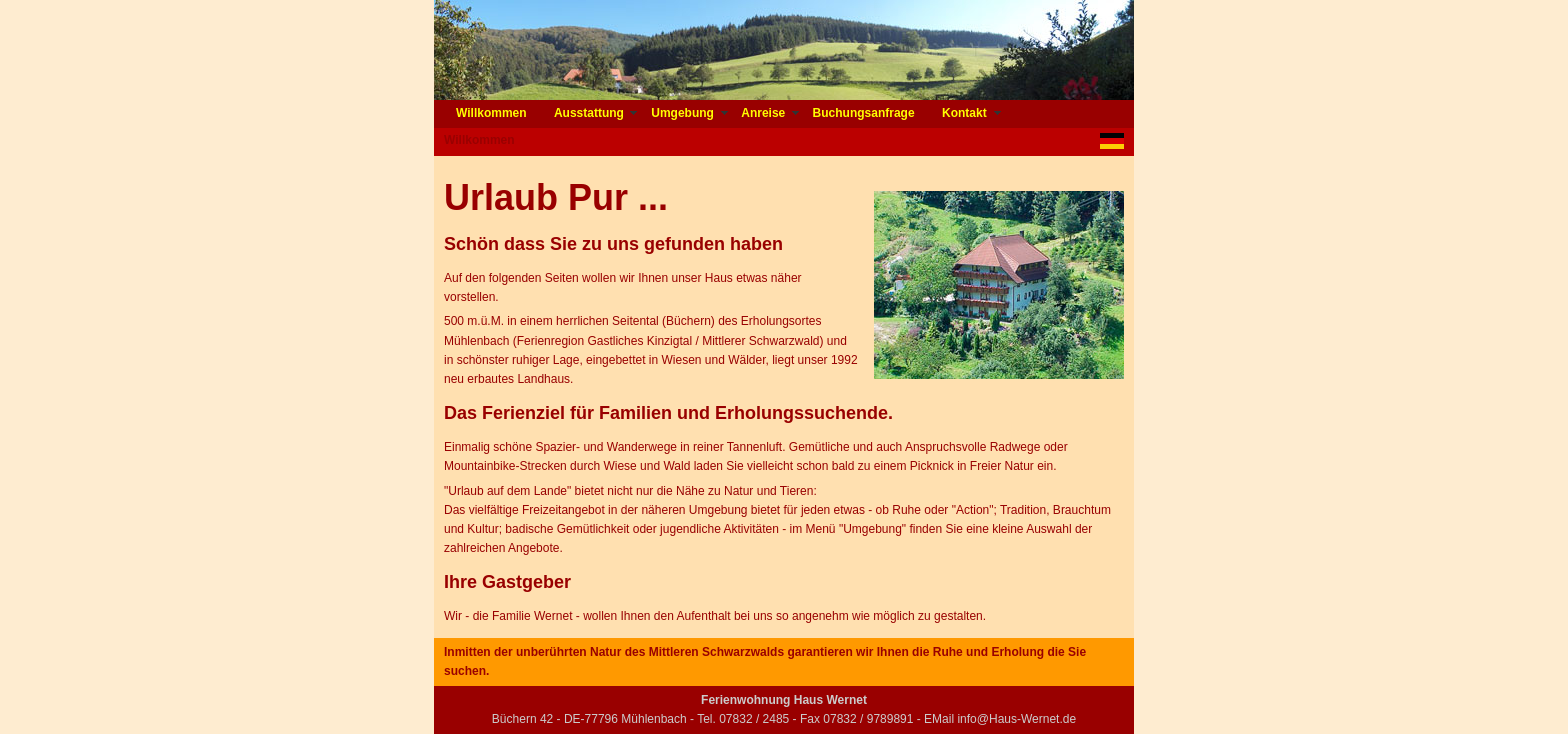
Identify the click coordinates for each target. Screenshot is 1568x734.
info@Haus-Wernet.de (1016, 719)
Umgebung (684, 113)
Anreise (764, 113)
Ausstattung (590, 113)
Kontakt (966, 113)
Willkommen (493, 113)
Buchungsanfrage (865, 113)
